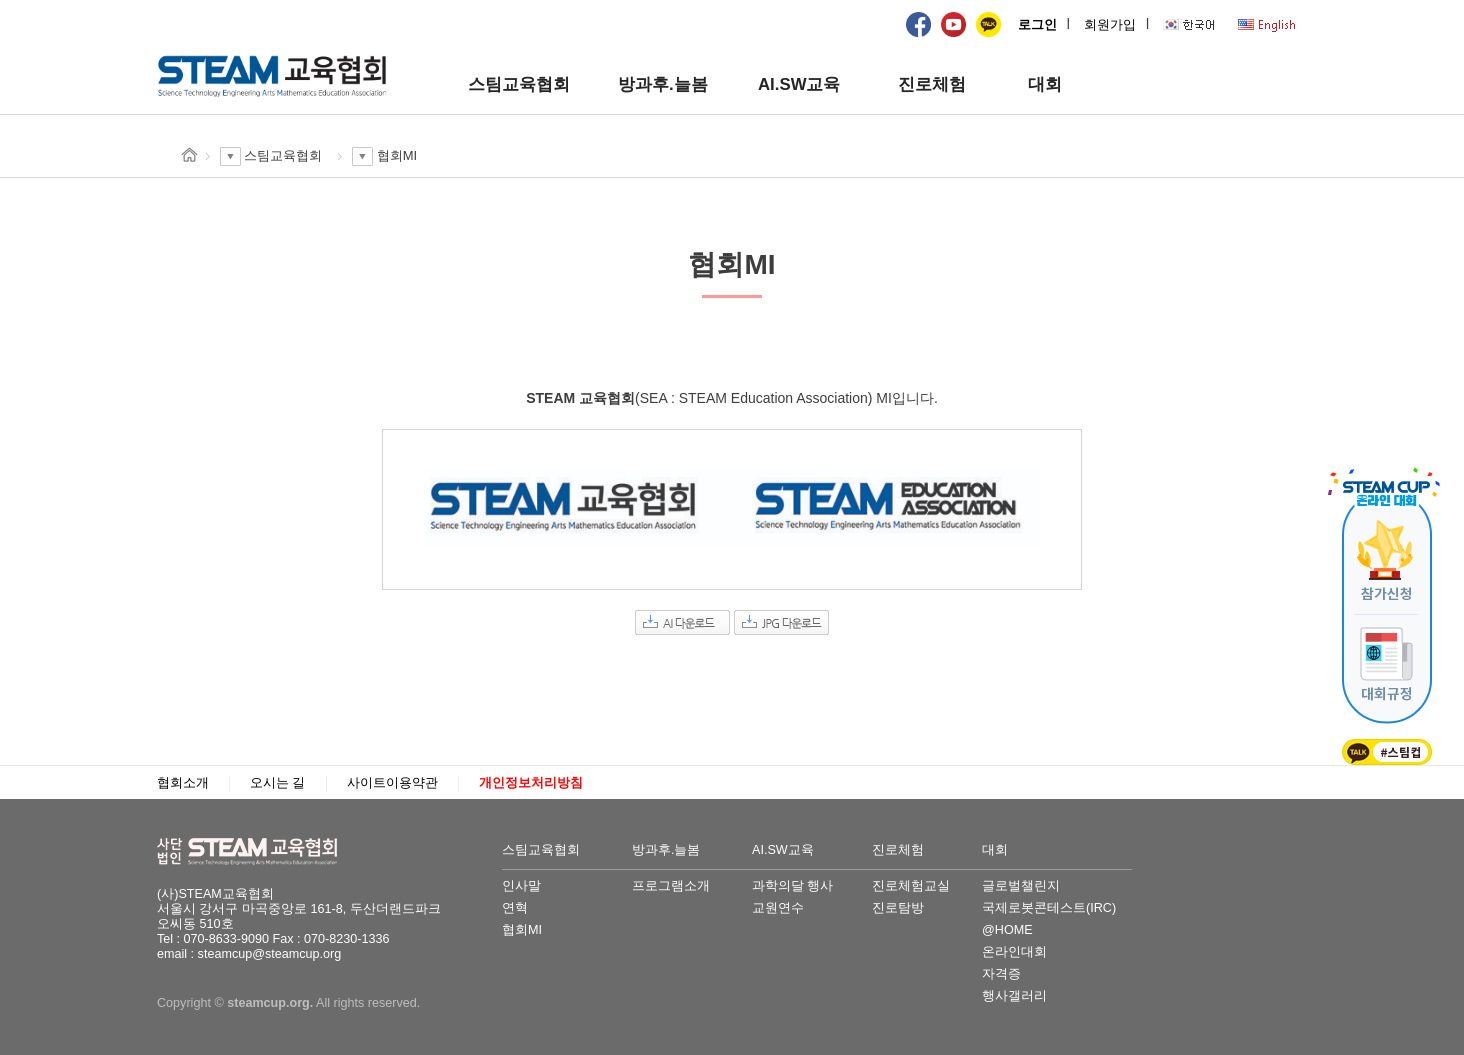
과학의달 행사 (793, 886)
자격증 (1001, 974)
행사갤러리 (1014, 996)
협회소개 (183, 783)
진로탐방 (898, 908)
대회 (1045, 84)
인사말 (521, 886)
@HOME (1007, 930)
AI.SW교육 (799, 84)
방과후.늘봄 (663, 84)
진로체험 (932, 84)
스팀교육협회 (519, 84)
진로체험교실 (911, 886)
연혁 (515, 908)
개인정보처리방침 (531, 783)
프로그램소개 (671, 886)
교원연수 (778, 908)
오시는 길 (278, 783)
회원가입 (1110, 25)
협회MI (522, 930)
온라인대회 (1014, 952)
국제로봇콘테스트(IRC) (1049, 908)
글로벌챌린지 (1021, 886)
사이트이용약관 (392, 783)
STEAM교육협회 (257, 852)
